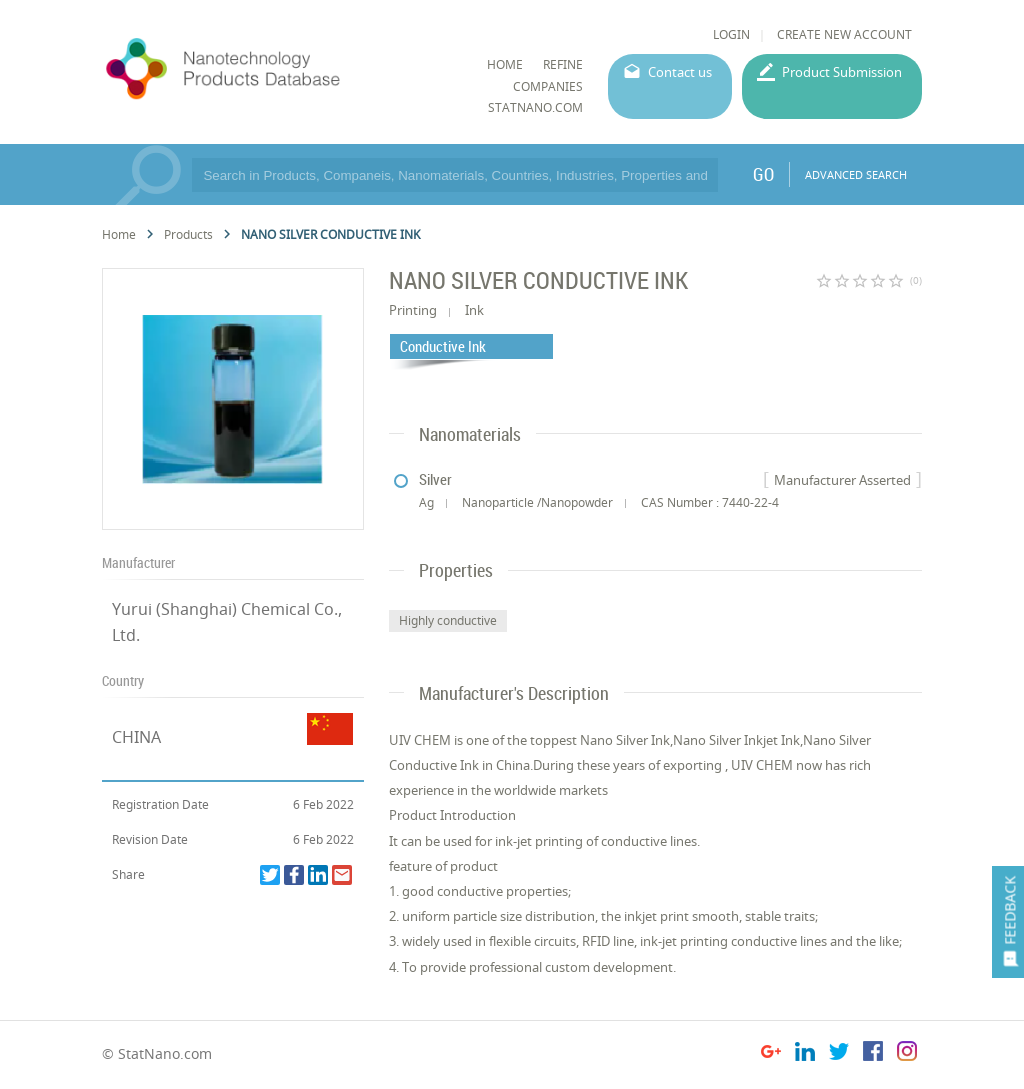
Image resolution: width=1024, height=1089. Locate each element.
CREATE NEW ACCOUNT (844, 34)
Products (188, 234)
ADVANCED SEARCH (856, 174)
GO (763, 174)
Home (119, 234)
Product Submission (842, 72)
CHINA (136, 737)
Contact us (680, 72)
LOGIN (731, 34)
